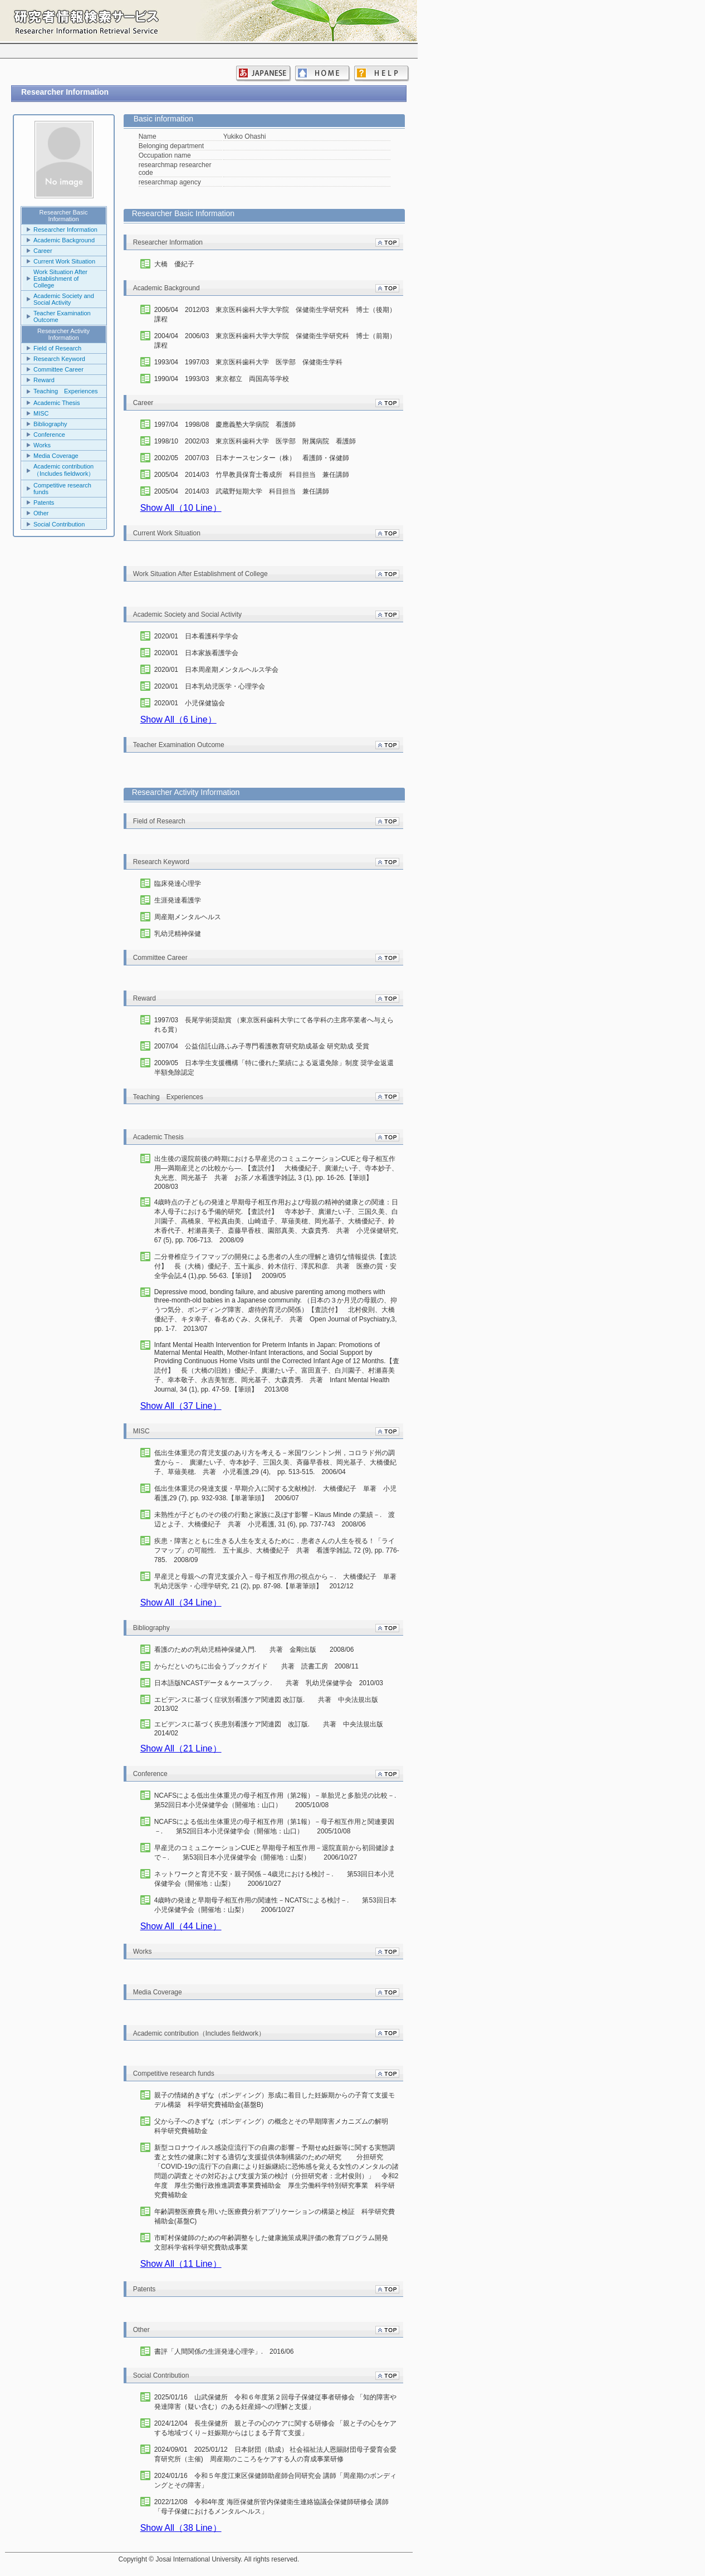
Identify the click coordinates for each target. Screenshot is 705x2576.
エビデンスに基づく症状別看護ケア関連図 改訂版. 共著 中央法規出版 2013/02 (269, 1704)
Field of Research (57, 348)
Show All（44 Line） (181, 1926)
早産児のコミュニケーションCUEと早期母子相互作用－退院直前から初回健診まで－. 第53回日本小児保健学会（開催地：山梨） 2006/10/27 (274, 1852)
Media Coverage (56, 455)
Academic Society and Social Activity (63, 299)
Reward (44, 380)
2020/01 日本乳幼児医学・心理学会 (209, 686)
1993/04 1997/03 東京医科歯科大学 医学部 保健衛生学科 (248, 362)
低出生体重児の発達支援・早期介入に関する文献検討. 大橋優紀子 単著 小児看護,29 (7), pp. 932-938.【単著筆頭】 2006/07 (275, 1493)
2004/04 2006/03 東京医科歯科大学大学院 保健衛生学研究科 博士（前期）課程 (275, 340)
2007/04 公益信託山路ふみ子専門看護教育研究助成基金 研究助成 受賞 (261, 1046)
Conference (49, 434)
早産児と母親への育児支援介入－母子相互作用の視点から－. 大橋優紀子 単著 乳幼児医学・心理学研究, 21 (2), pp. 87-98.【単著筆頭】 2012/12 (277, 1581)
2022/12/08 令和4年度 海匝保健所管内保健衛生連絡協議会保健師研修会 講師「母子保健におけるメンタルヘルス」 (271, 2506)
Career (42, 250)
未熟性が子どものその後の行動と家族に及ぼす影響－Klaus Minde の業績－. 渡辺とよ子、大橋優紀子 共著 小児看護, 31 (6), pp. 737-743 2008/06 (274, 1519)
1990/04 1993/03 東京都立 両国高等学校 (222, 379)
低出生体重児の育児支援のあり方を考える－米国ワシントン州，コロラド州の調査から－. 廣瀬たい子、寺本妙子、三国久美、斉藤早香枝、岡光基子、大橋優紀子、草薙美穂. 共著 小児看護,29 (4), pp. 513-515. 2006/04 (275, 1462)
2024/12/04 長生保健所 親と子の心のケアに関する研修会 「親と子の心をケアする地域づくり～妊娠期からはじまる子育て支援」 (275, 2428)
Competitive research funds (62, 488)
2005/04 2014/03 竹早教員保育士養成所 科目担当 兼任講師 (252, 475)
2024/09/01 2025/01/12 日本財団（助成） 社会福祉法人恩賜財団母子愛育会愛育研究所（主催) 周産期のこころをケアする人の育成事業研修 (275, 2454)
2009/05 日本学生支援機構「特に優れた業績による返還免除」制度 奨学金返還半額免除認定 (274, 1067)
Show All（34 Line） (181, 1602)
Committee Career (58, 369)
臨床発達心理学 (177, 883)
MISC (41, 413)
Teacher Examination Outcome (62, 316)
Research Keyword (59, 358)
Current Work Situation (64, 261)
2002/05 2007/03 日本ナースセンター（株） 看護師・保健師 (252, 458)
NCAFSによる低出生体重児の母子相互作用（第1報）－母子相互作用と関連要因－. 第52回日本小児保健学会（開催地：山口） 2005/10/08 (274, 1826)
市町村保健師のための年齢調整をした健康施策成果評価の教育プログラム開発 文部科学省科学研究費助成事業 (274, 2242)
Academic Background (64, 240)
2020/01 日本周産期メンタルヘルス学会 (216, 670)
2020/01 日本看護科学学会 (196, 636)
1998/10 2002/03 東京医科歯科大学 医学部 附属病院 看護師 (255, 441)
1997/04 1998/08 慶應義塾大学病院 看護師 (225, 424)
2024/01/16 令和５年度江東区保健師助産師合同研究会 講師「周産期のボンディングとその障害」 (275, 2480)
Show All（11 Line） (181, 2263)
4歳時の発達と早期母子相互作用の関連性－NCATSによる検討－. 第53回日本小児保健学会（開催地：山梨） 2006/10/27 (275, 1905)
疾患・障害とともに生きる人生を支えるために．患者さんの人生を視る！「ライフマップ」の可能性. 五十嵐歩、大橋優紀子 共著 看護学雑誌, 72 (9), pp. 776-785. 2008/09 (276, 1550)
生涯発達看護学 (177, 900)
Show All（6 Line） (178, 719)
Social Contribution (59, 524)
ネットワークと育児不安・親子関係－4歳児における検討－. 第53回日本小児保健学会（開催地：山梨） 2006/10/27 (274, 1878)
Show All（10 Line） (181, 508)
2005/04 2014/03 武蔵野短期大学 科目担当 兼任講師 (242, 491)
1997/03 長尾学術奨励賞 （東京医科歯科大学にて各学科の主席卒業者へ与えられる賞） (274, 1024)
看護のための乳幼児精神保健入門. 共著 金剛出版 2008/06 (254, 1649)
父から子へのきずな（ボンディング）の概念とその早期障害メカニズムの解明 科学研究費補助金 (277, 2126)
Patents (43, 502)
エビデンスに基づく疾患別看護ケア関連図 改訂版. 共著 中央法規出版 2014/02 (272, 1728)
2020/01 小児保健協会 (189, 703)
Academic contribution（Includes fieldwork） (63, 470)
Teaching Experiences (65, 391)
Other (41, 513)
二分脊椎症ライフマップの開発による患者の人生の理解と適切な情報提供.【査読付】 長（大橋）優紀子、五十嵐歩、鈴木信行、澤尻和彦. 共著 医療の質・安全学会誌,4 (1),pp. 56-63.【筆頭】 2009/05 (275, 1266)
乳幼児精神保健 (177, 934)
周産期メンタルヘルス (187, 917)
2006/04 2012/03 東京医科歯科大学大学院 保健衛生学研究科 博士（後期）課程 (275, 314)
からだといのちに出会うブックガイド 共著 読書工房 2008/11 (256, 1666)
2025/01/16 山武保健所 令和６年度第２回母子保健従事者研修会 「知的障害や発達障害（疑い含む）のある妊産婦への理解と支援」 (275, 2402)
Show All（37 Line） (181, 1406)
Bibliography (50, 424)
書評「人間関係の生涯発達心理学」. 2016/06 (224, 2351)
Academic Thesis (56, 402)
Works (42, 445)
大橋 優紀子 (174, 264)
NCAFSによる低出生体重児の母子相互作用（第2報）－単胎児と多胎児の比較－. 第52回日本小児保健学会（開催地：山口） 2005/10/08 (277, 1800)
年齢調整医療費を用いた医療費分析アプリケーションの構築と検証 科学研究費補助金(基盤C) (274, 2216)
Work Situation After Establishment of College (60, 279)
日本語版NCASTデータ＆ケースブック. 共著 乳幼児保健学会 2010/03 (268, 1683)
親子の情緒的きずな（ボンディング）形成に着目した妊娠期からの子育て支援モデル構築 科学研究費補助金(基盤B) (274, 2100)
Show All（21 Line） (181, 1748)
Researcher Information (65, 229)
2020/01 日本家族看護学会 (196, 653)
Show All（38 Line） (181, 2528)
